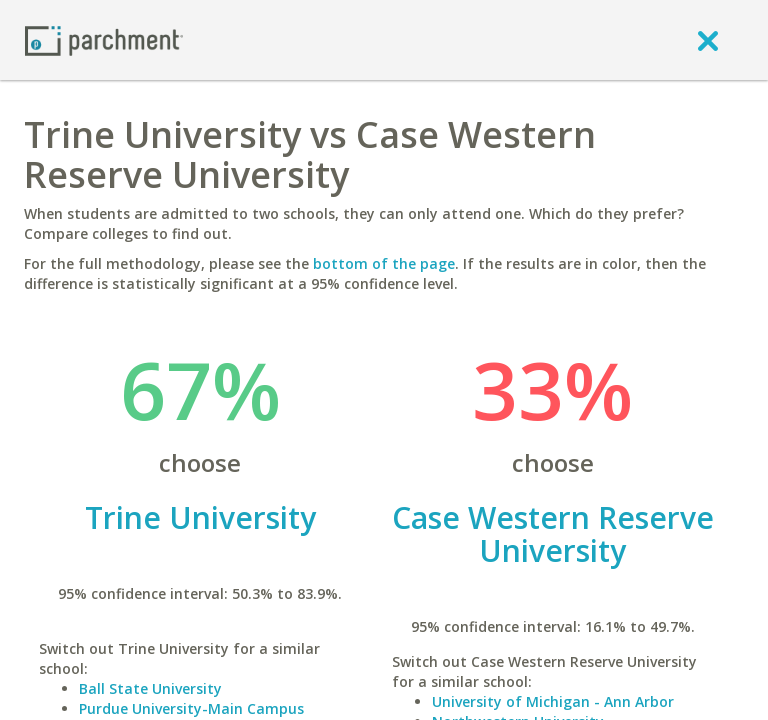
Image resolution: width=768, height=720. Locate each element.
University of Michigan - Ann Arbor (553, 701)
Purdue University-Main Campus (191, 708)
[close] (708, 40)
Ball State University (150, 688)
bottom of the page (384, 263)
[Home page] (104, 39)
